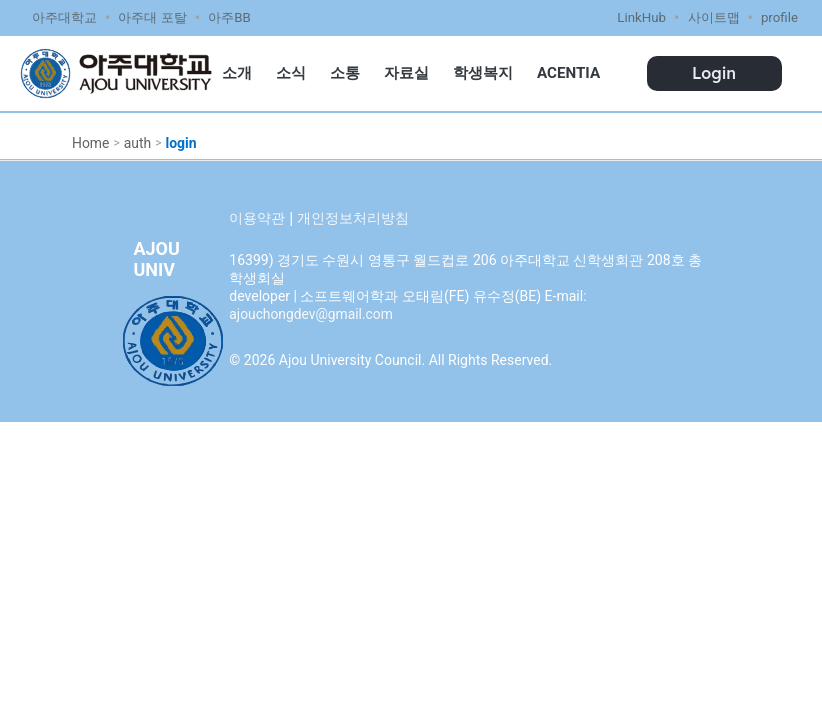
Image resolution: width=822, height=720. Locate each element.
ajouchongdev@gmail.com (312, 314)
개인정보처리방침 (353, 218)
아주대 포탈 (152, 17)
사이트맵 (714, 17)
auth (138, 143)
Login (714, 73)
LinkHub (641, 17)
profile (779, 17)
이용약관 (257, 218)
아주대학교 (64, 17)
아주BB (229, 17)
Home (91, 143)
